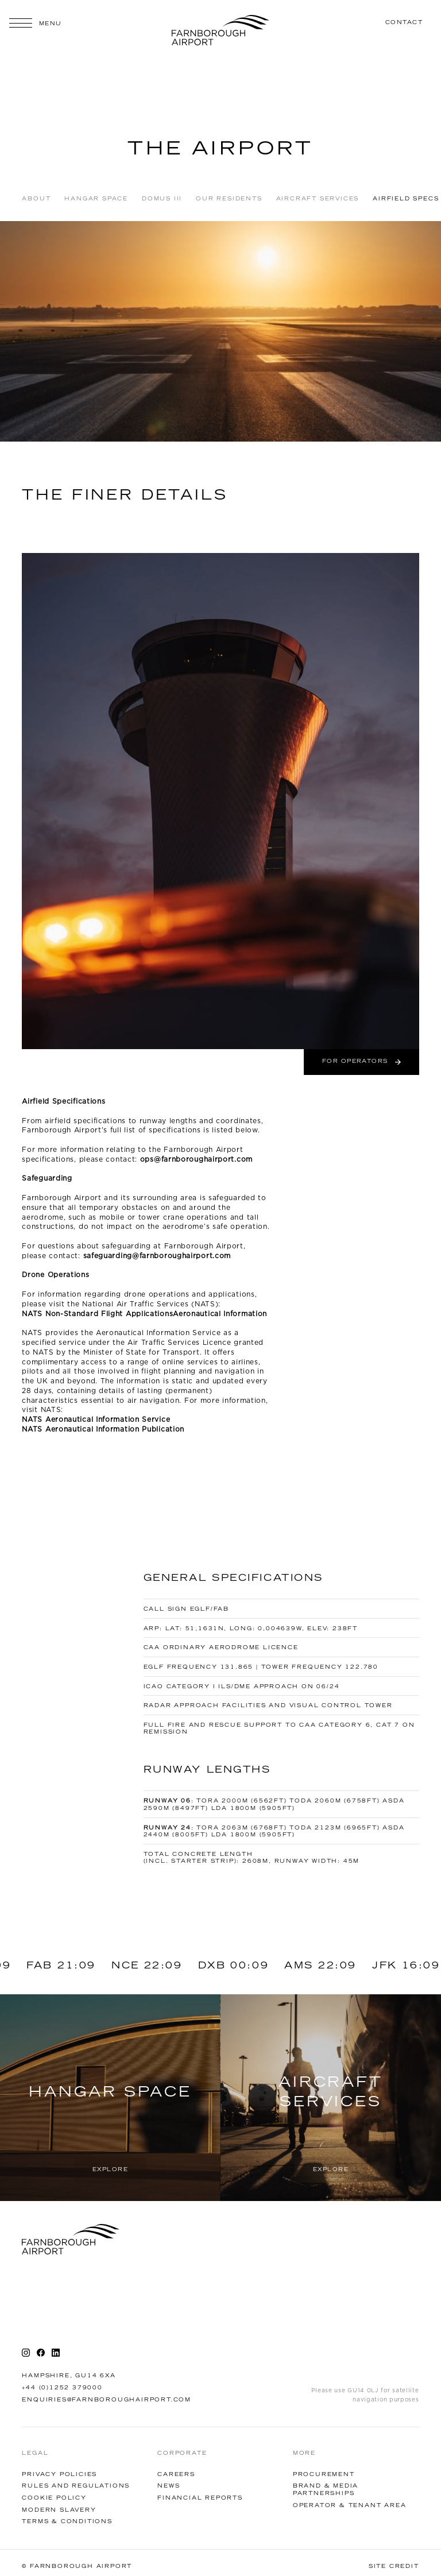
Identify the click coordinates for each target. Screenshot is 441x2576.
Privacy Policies (59, 2474)
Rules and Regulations (76, 2486)
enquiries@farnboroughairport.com (106, 2400)
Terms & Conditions (67, 2521)
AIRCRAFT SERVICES (317, 199)
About (36, 199)
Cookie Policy (54, 2498)
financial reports (200, 2498)
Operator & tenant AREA (350, 2505)
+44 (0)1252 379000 (62, 2388)
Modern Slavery (59, 2510)
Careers (176, 2474)
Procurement (324, 2474)
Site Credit (394, 2566)
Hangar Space (96, 199)
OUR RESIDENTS (229, 199)
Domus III (162, 199)
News (168, 2486)
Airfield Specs (406, 199)
